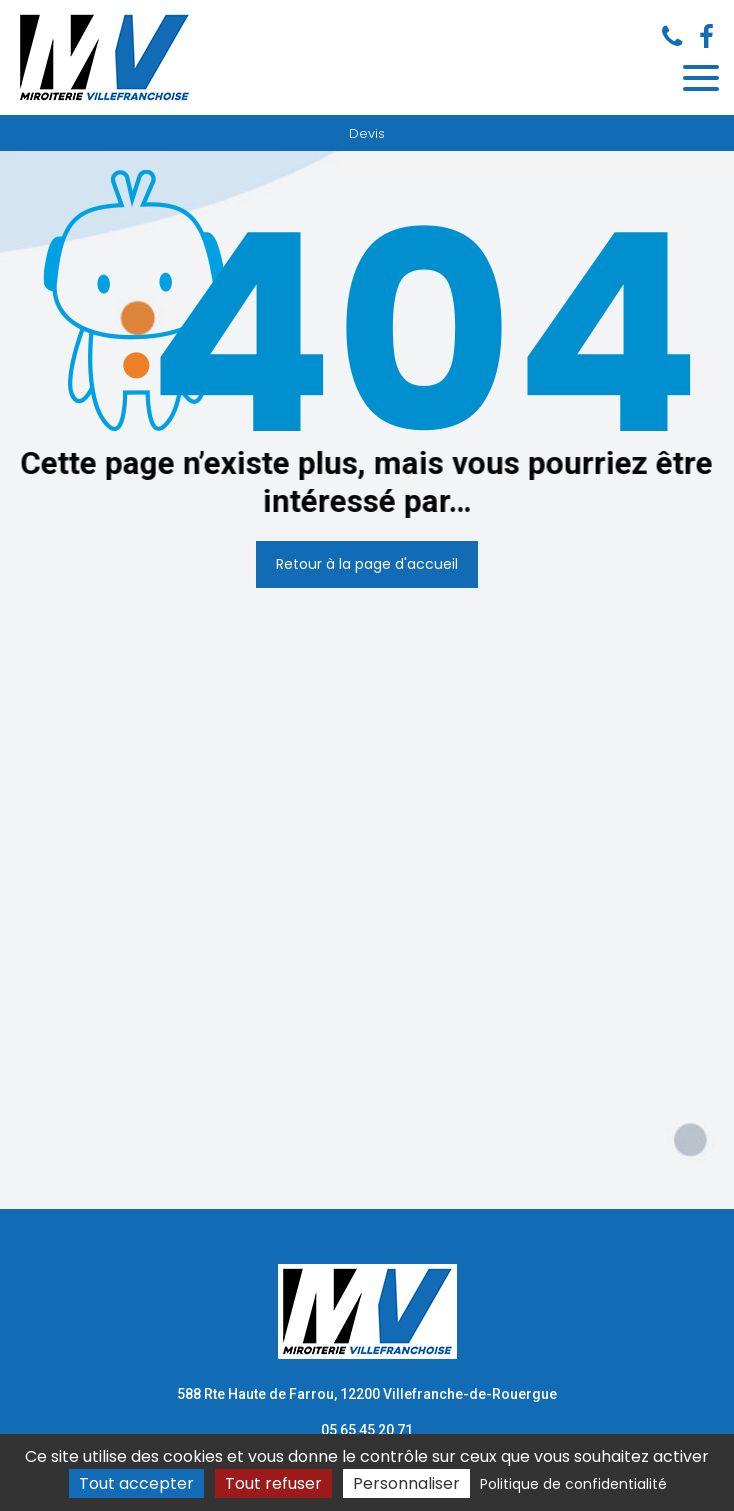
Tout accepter (136, 1483)
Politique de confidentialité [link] (573, 1484)
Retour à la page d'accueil (367, 564)
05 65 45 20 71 (367, 1430)
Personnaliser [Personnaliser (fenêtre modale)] (406, 1483)
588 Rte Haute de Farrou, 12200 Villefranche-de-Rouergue (367, 1394)
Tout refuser (273, 1483)
